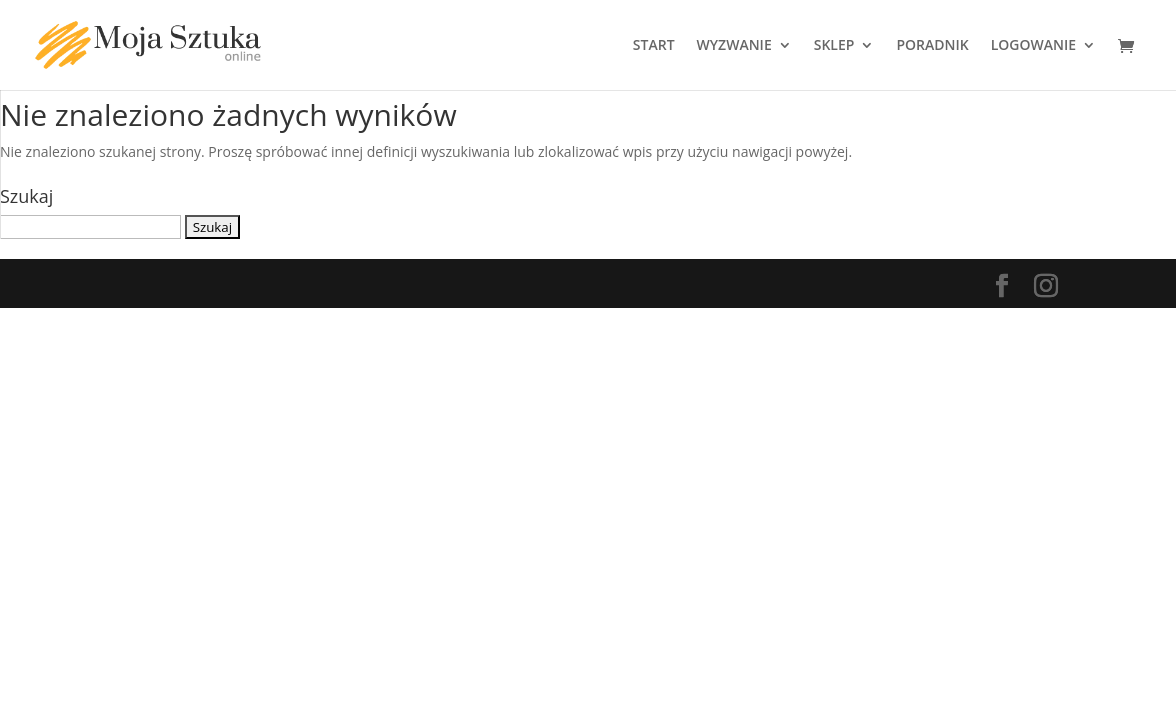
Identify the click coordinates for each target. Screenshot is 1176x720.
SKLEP (834, 46)
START (654, 46)
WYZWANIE (734, 46)
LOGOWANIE (1033, 46)
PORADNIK (932, 46)
